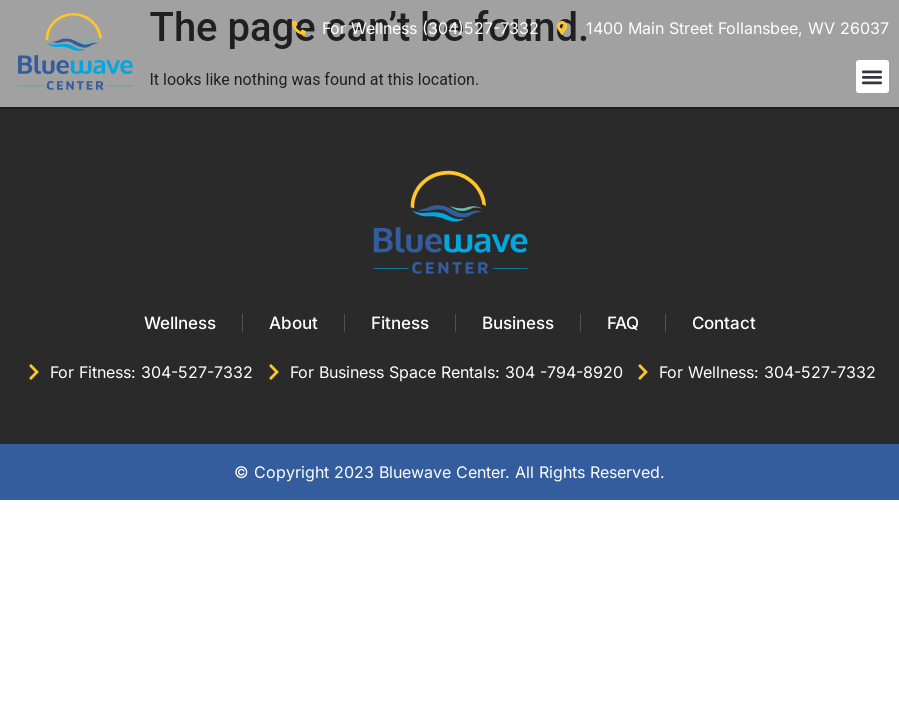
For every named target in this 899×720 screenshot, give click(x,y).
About (293, 323)
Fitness (400, 323)
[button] (872, 76)
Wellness (180, 323)
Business (518, 323)
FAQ (623, 323)
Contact (724, 323)
